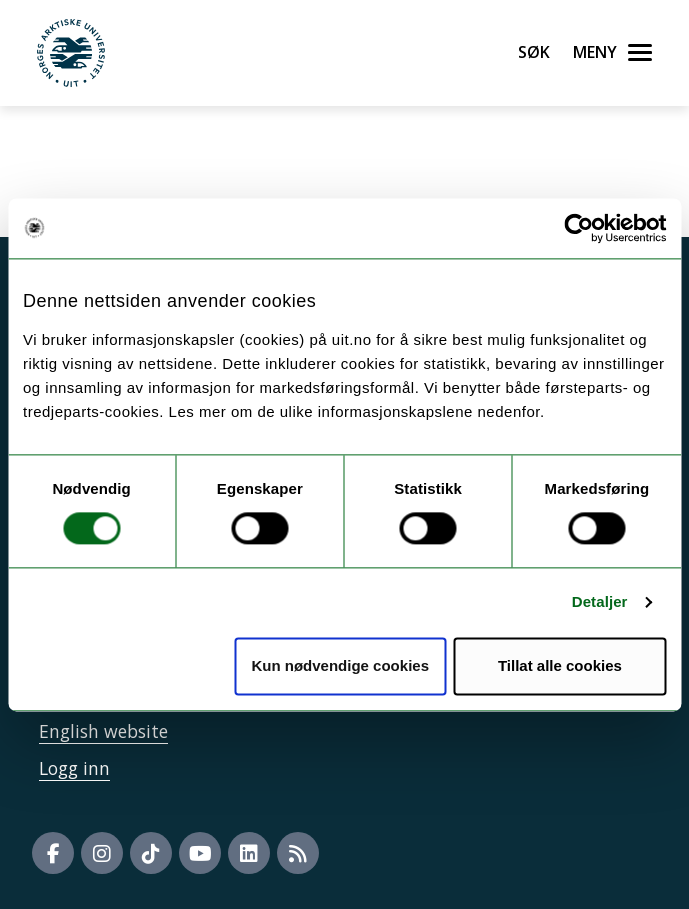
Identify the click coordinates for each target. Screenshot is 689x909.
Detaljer (600, 602)
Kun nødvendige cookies (340, 665)
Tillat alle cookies (560, 665)
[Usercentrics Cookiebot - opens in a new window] (578, 228)
